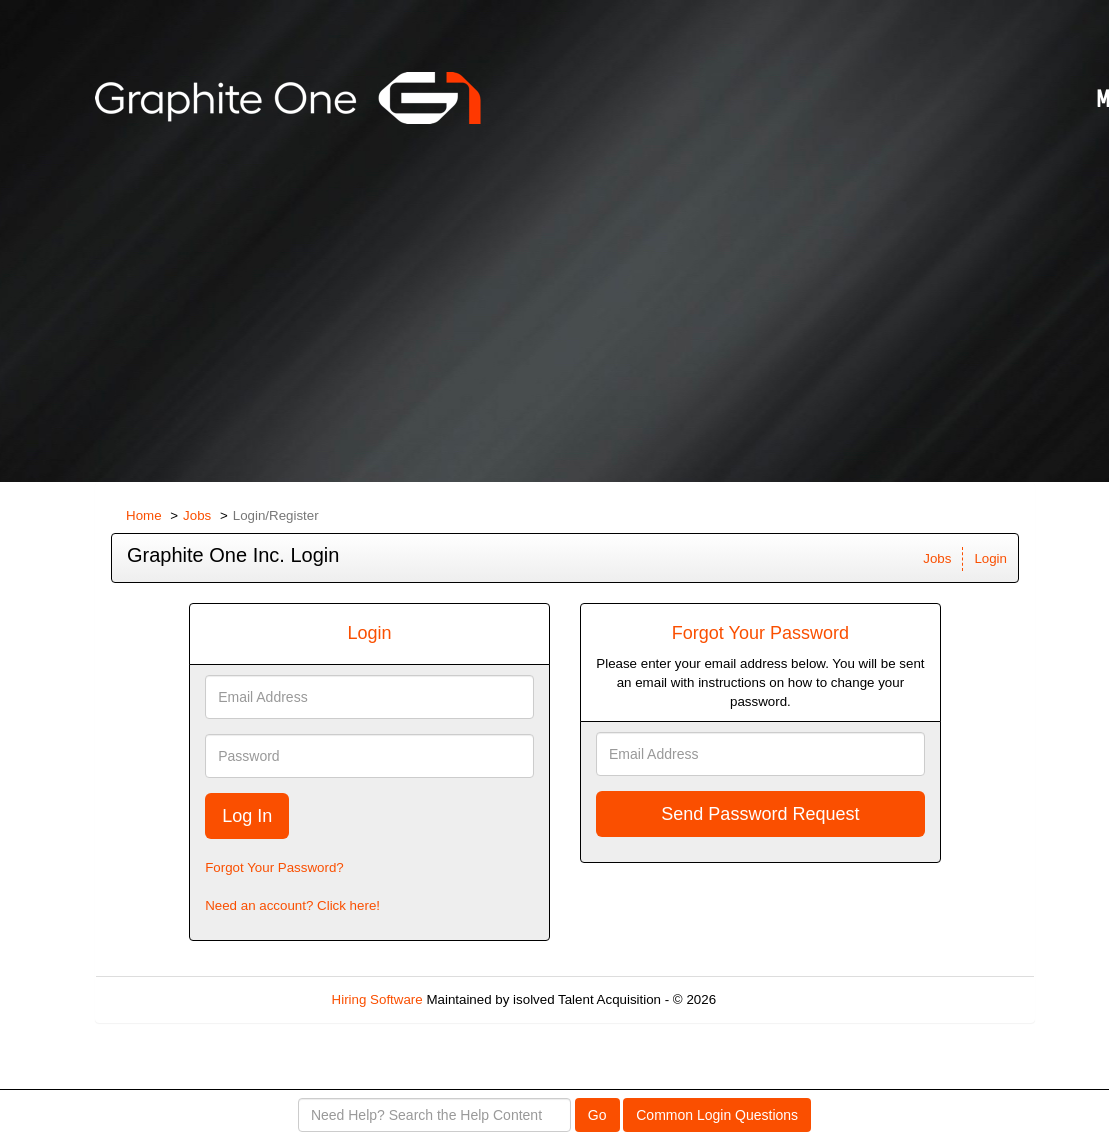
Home (144, 515)
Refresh (775, 999)
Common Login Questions (717, 1115)
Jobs (197, 515)
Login (990, 558)
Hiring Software (377, 999)
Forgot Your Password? (274, 867)
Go (597, 1115)
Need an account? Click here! (292, 905)
